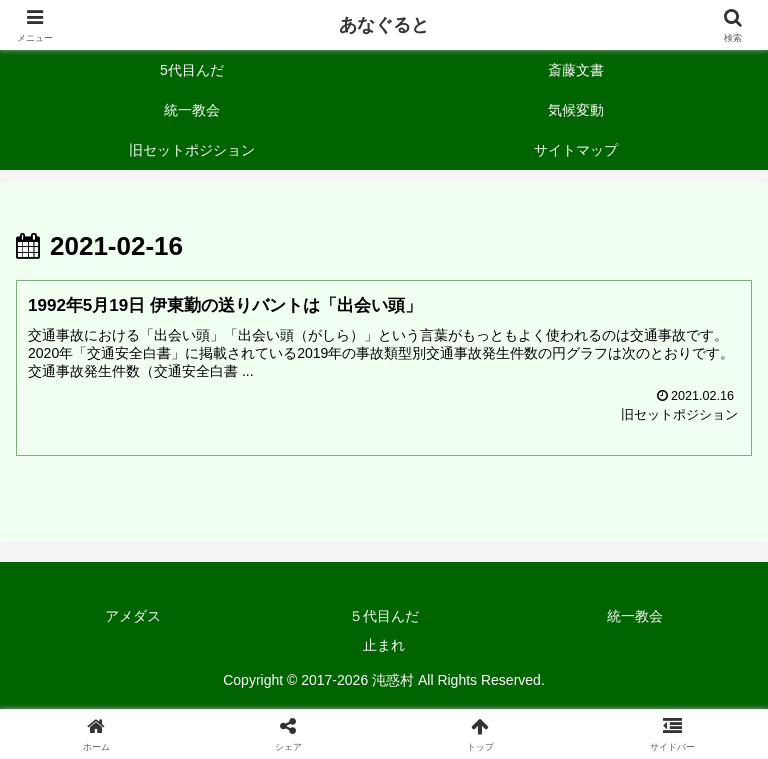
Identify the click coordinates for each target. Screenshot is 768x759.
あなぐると (384, 25)
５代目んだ (384, 616)
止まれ (384, 645)
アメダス (133, 616)
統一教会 (635, 616)
